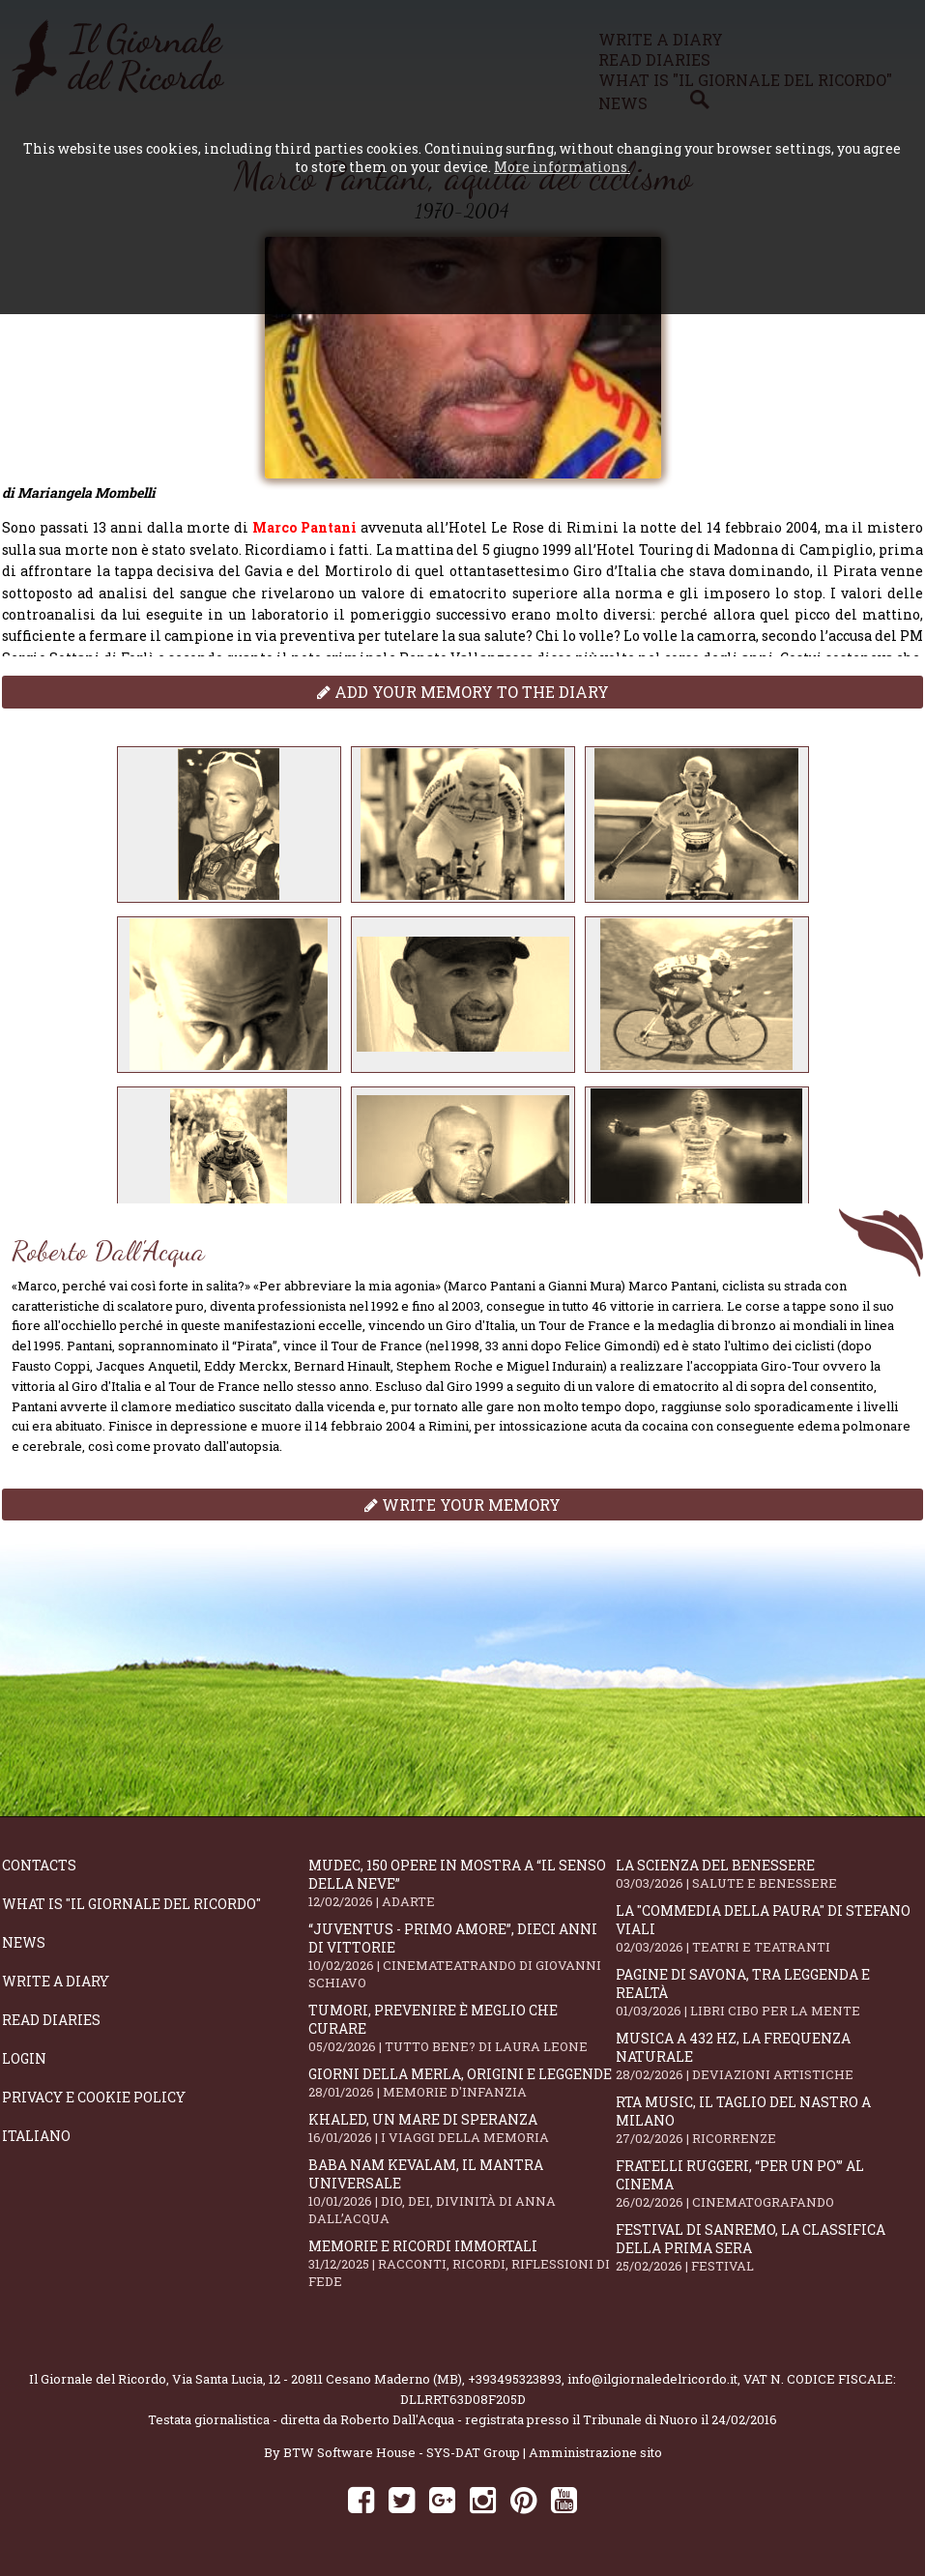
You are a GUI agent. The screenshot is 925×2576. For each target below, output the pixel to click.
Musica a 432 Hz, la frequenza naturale (769, 2056)
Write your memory (462, 1504)
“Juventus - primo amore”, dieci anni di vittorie (461, 1955)
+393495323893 (515, 2379)
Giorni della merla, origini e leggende (461, 2082)
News (23, 1942)
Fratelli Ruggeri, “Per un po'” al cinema (769, 2183)
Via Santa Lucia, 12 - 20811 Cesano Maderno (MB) (317, 2379)
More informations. (562, 167)
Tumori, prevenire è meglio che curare (461, 2028)
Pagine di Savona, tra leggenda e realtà (769, 1992)
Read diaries (51, 2020)
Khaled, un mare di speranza (461, 2128)
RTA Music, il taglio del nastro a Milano (769, 2120)
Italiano (36, 2136)
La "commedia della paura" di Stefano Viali (769, 1928)
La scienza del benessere (769, 1874)
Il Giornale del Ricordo (97, 2379)
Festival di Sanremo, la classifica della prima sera (769, 2247)
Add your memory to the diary (463, 691)
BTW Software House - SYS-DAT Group (401, 2452)
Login (24, 2058)
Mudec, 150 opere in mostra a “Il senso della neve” (461, 1883)
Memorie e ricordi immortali (461, 2263)
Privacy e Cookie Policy (94, 2097)
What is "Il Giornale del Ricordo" (131, 1904)
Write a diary (55, 1981)
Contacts (39, 1865)
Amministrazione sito (595, 2452)
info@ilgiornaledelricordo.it (652, 2379)
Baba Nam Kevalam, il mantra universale (461, 2191)
